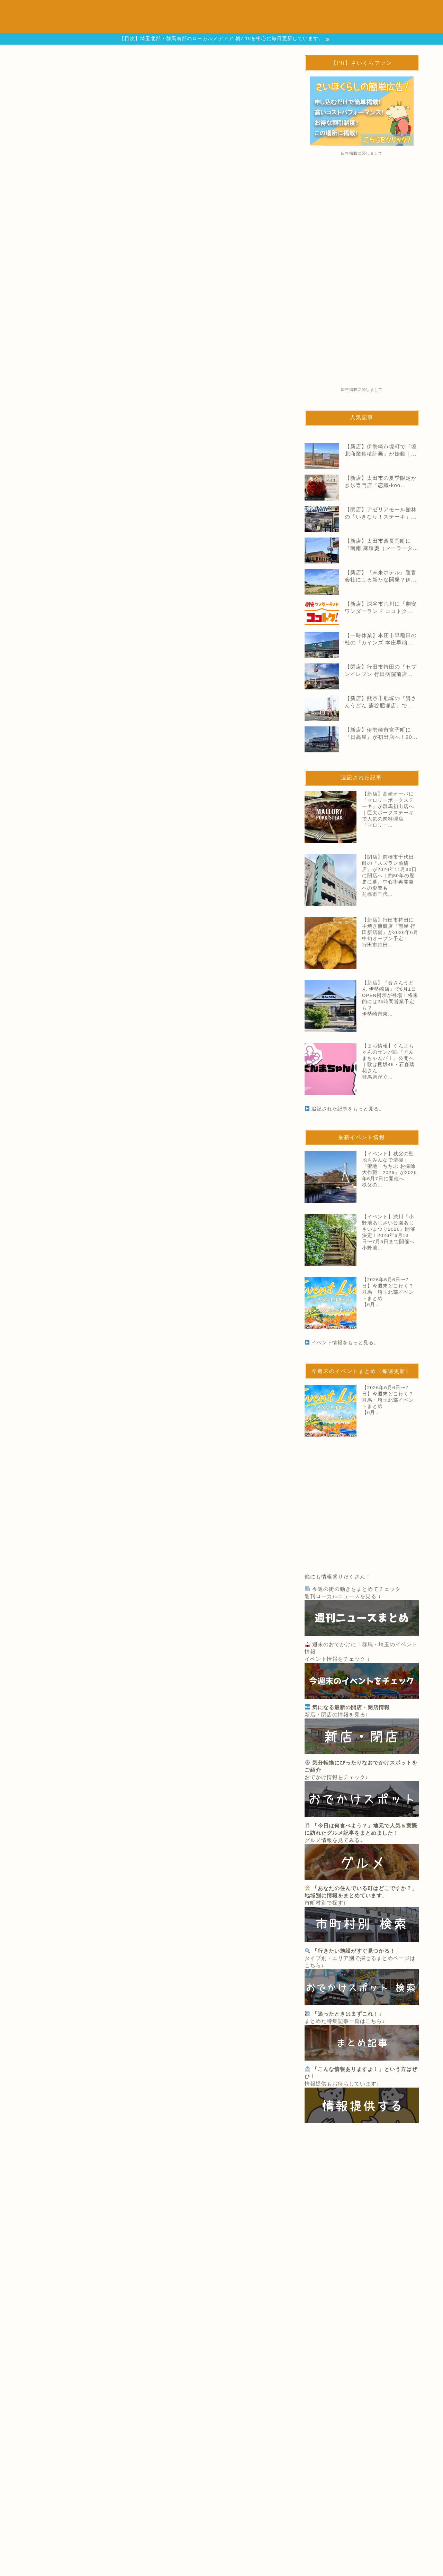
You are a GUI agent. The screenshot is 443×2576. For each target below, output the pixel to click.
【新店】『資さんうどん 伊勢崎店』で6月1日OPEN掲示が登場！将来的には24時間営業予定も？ (390, 995)
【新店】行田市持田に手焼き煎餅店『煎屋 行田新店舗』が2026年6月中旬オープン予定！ (182, 1588)
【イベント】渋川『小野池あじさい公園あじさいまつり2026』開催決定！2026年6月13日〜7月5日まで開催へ (388, 1229)
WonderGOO (42, 927)
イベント (166, 10)
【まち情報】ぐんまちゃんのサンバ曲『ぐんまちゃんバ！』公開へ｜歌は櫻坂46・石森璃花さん (388, 1058)
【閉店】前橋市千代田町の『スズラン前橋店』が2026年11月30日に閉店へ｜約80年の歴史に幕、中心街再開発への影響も (183, 1525)
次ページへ (153, 1208)
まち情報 (308, 10)
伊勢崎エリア (42, 1272)
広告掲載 (198, 24)
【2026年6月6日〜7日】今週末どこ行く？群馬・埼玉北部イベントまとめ (388, 1289)
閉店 (68, 1272)
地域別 (115, 24)
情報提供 (155, 24)
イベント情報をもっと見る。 (345, 1342)
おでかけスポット (218, 10)
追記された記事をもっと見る (155, 1668)
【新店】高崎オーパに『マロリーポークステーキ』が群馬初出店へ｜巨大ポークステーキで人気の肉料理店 (181, 1462)
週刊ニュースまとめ (364, 10)
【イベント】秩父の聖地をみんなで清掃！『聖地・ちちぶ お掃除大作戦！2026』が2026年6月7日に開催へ (389, 1166)
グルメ (268, 10)
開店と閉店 (120, 10)
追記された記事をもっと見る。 (347, 1108)
